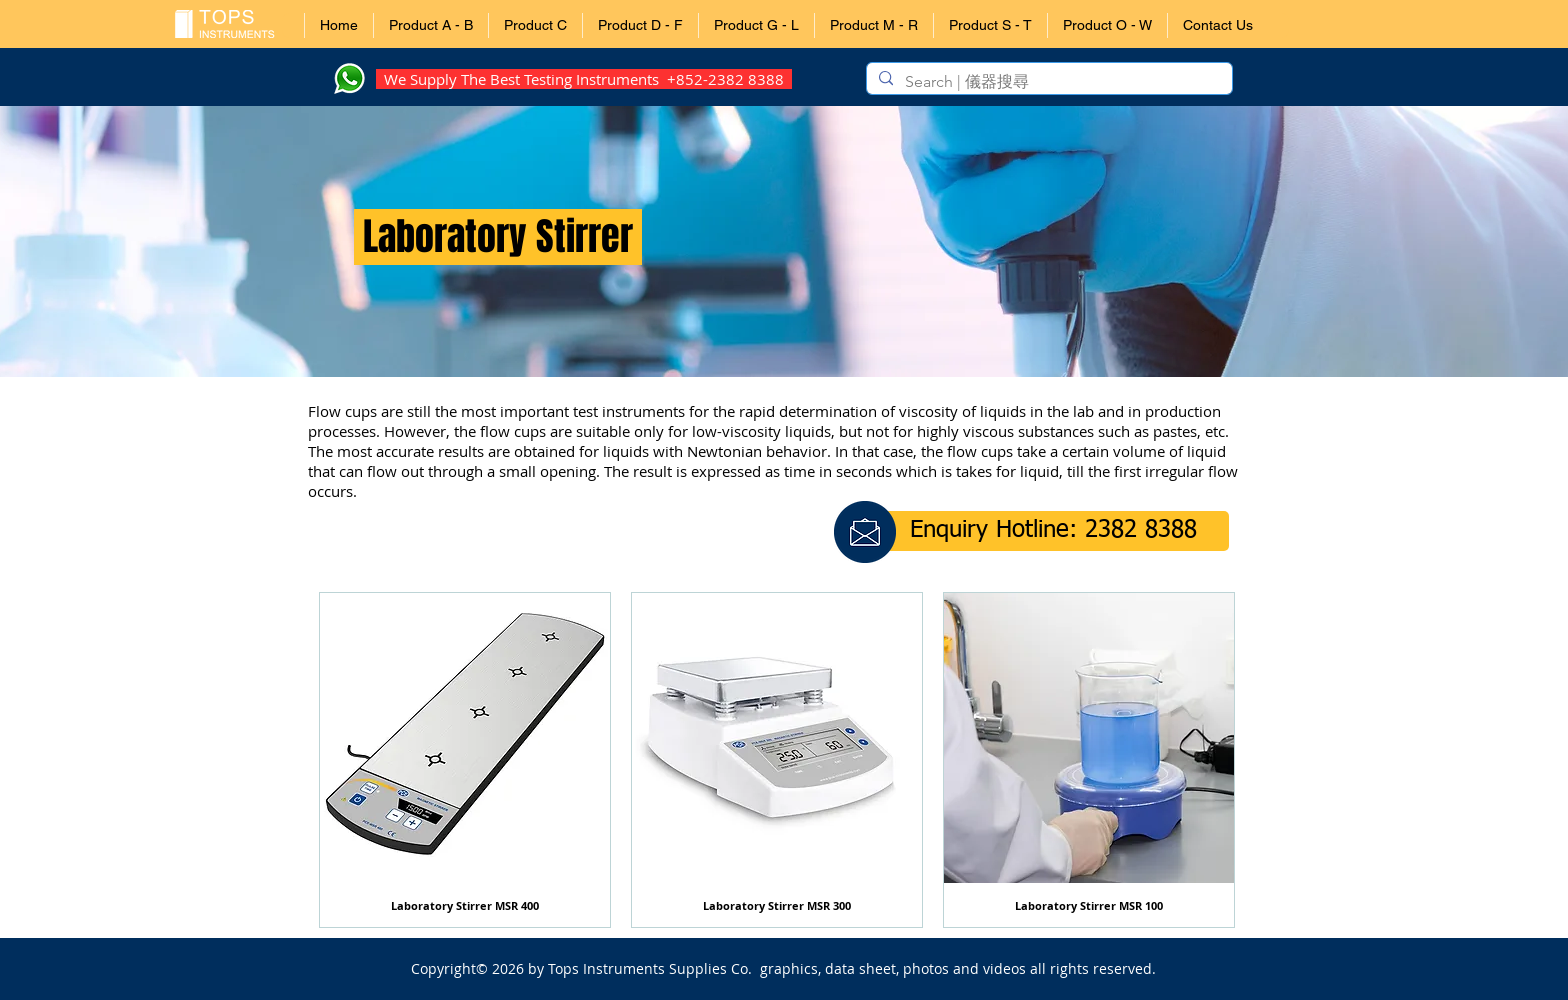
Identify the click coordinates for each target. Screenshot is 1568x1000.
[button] (430, 25)
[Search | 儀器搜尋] (1047, 82)
